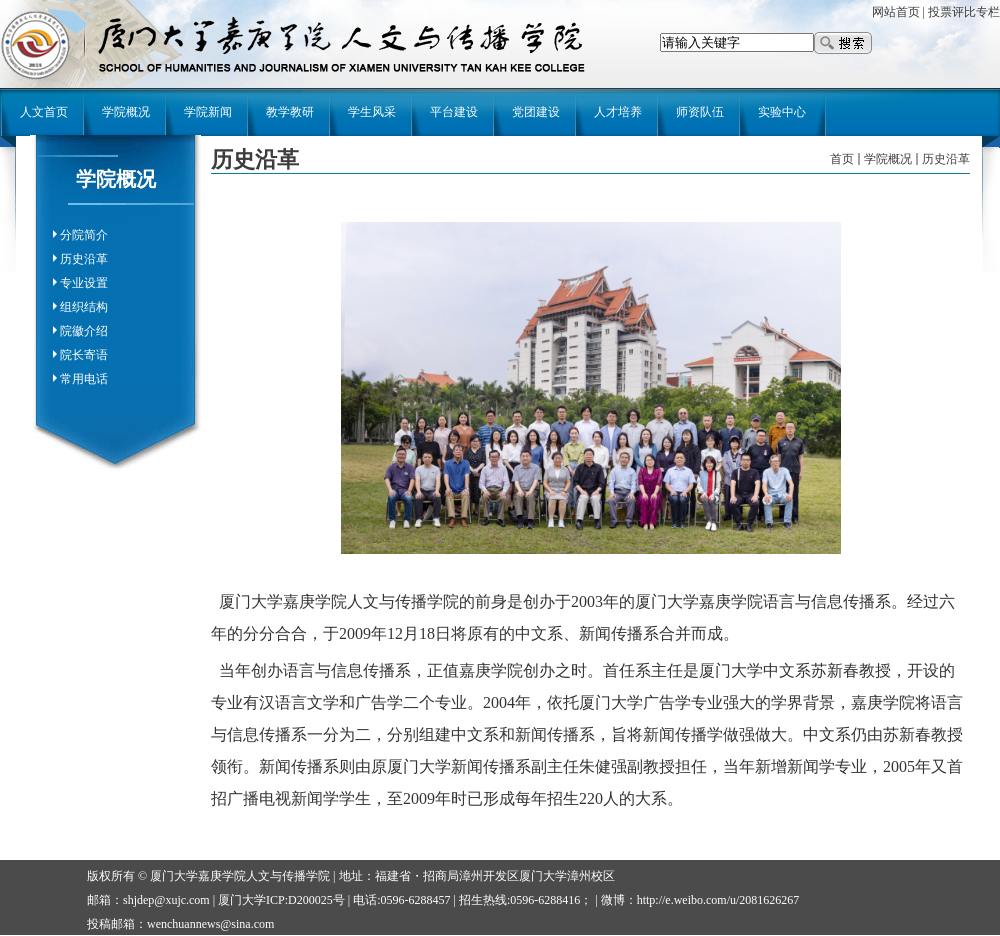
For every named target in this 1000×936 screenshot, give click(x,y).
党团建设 (536, 112)
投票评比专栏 (964, 12)
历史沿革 (84, 259)
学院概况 (126, 112)
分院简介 (84, 235)
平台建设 (454, 112)
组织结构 (84, 307)
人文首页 (44, 112)
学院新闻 (208, 112)
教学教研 (290, 112)
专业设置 (84, 283)
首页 (842, 159)
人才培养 (618, 112)
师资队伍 (700, 112)
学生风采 (372, 112)
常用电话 (84, 379)
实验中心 (782, 112)
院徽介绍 (84, 331)
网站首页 (896, 12)
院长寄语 (84, 355)
